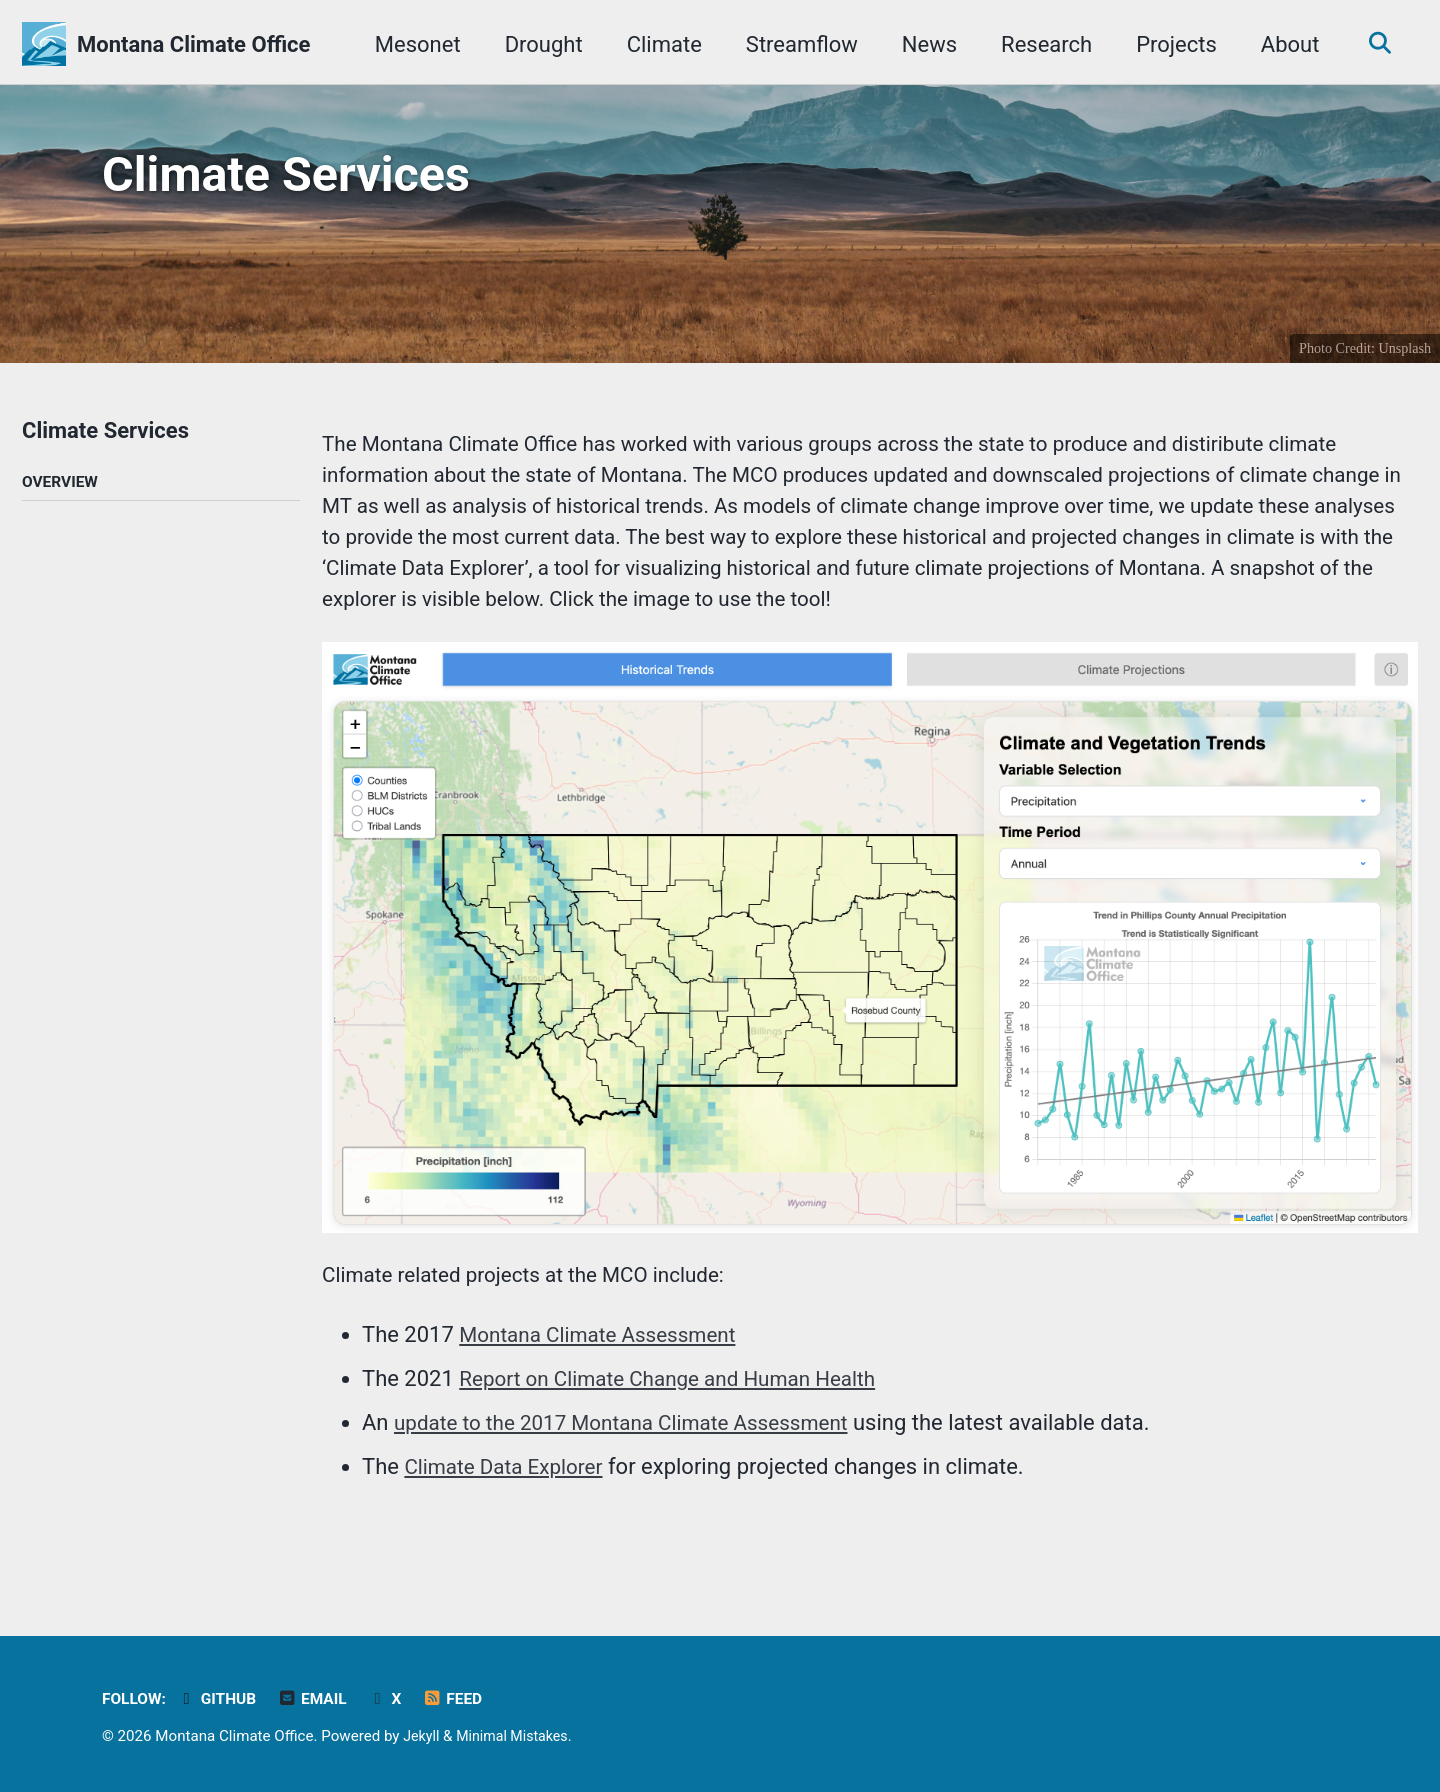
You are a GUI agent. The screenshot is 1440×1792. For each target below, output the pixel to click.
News (922, 44)
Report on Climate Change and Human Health (681, 1410)
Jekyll (422, 1736)
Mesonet (411, 44)
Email (321, 1698)
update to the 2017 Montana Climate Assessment (636, 1454)
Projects (1169, 44)
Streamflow (795, 44)
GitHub (223, 1698)
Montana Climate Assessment (606, 1366)
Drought (537, 44)
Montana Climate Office (193, 44)
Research (1039, 44)
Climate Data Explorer (510, 1498)
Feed (466, 1698)
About (1283, 44)
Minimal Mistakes (518, 1736)
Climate (657, 44)
